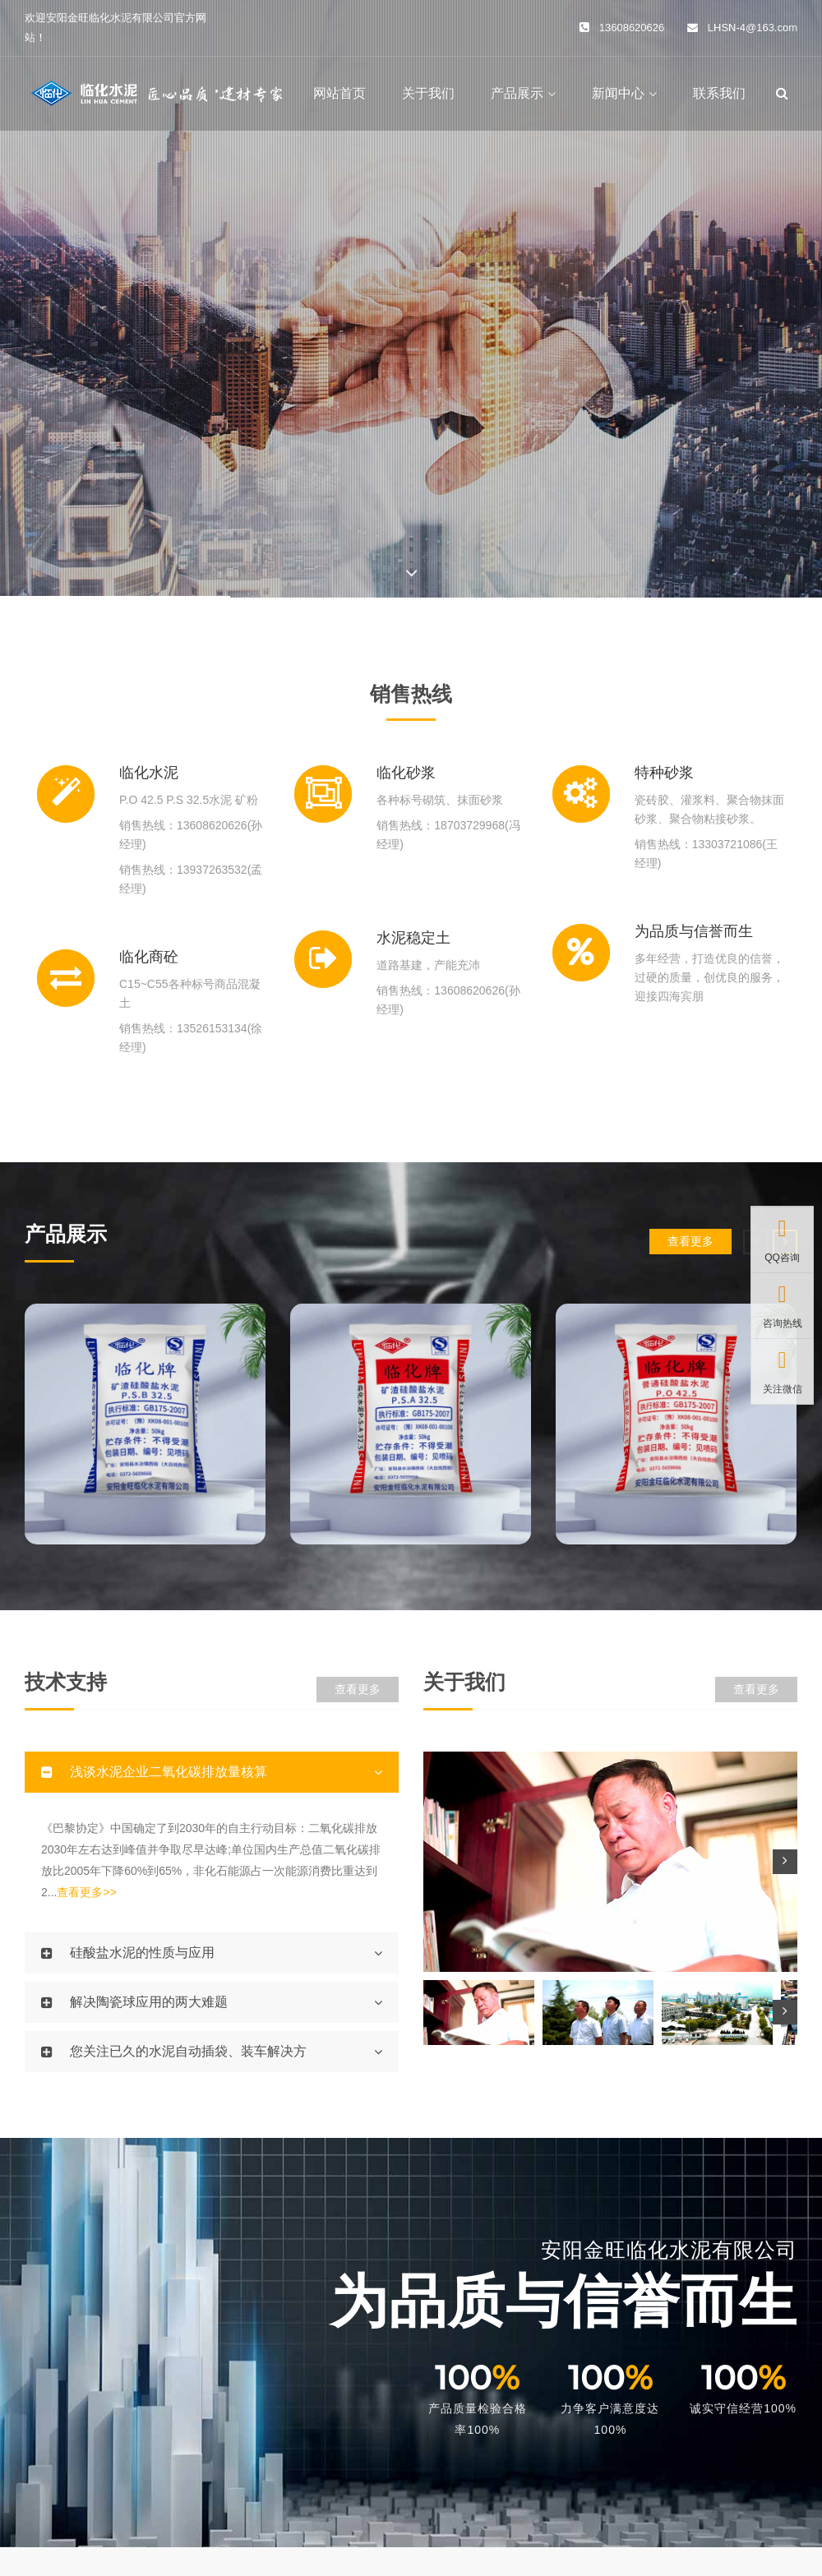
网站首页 (339, 93)
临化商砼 (148, 957)
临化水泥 (148, 772)
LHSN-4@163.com (752, 27)
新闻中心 (618, 93)
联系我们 (719, 93)
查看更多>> (86, 1892)
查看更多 (690, 1241)
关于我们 (428, 93)
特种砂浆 (664, 772)
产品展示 (517, 93)
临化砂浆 (406, 772)
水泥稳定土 (413, 938)
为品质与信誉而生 (694, 931)
